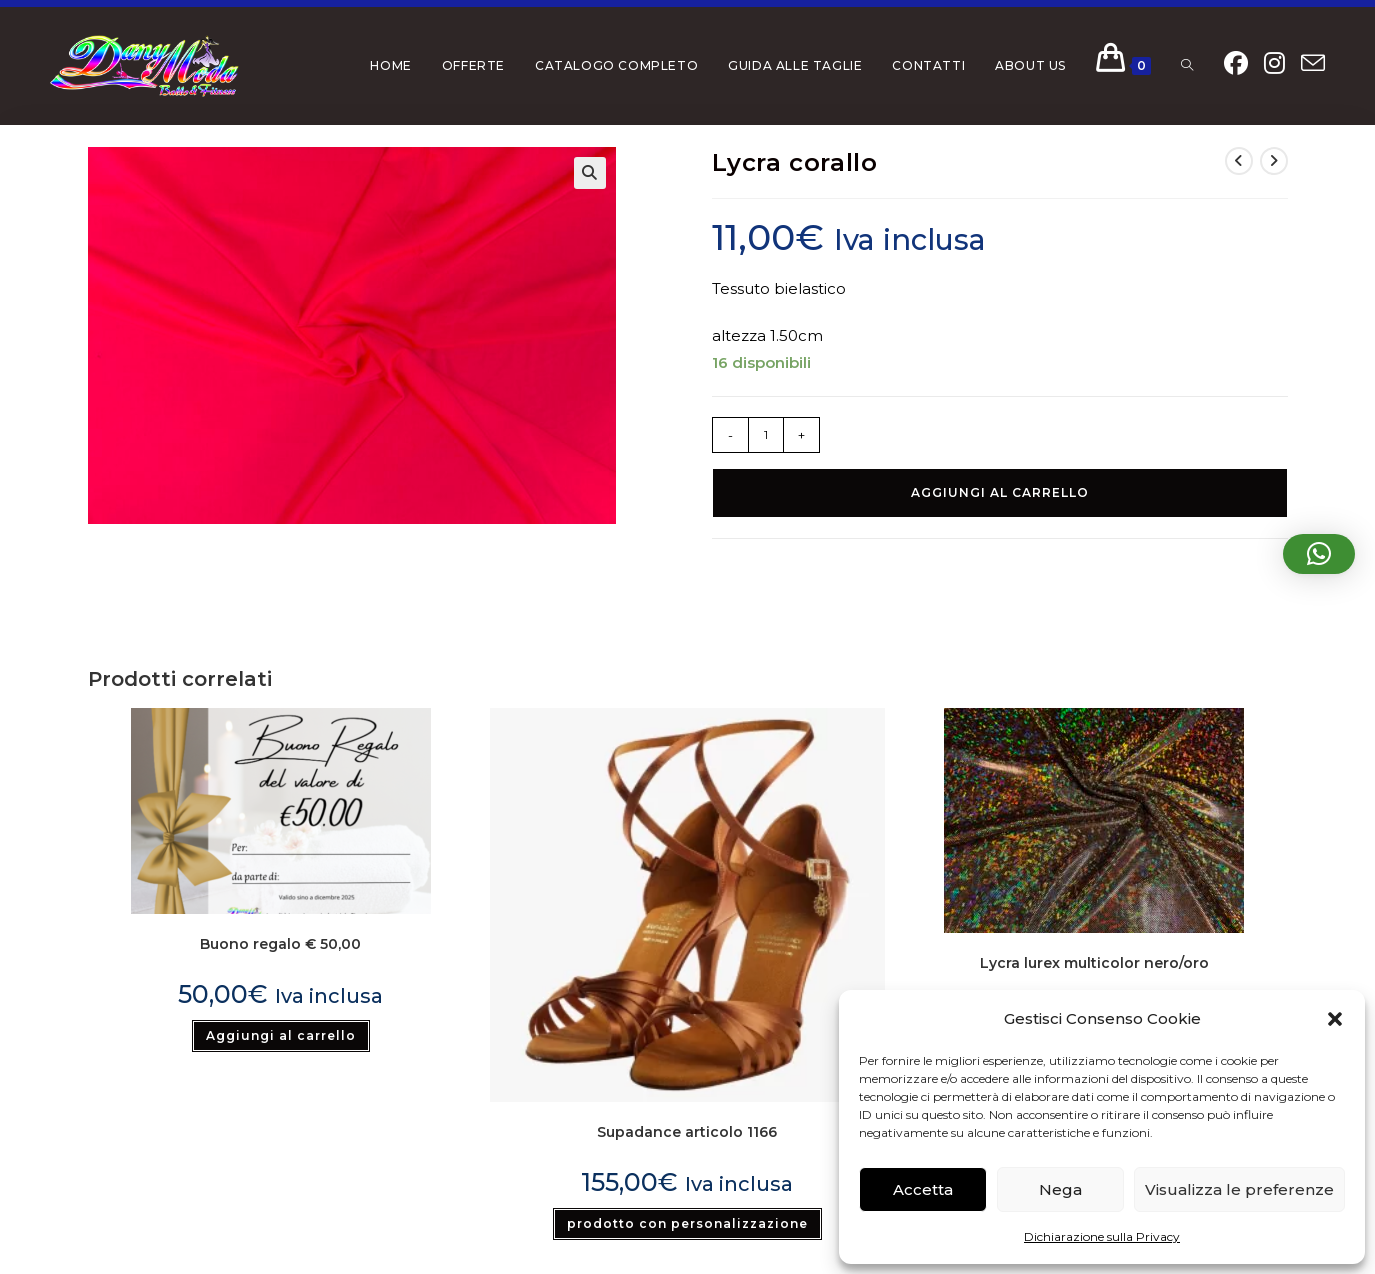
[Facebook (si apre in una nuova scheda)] (1236, 63)
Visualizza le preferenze (1239, 1189)
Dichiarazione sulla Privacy (1102, 1236)
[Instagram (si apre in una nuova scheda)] (1274, 63)
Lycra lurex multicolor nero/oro (1094, 963)
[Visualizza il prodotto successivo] (1274, 161)
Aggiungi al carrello (1000, 492)
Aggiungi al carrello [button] (281, 1035)
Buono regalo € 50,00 (280, 944)
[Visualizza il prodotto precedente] (1239, 161)
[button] (1335, 1019)
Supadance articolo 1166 (687, 1132)
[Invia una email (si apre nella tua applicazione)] (1313, 64)
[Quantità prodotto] (766, 435)
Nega (1060, 1189)
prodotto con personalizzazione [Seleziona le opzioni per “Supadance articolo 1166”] (687, 1223)
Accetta (923, 1189)
